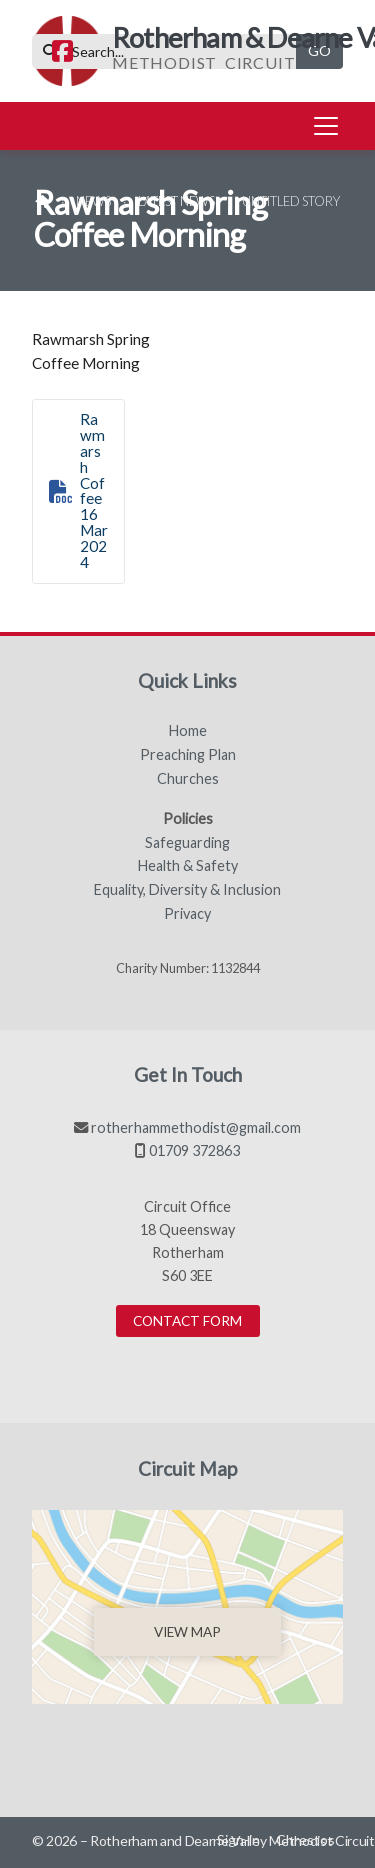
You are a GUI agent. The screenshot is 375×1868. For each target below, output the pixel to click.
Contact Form (187, 1321)
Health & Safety (188, 866)
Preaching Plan (188, 755)
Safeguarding (187, 843)
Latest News (176, 201)
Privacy (187, 914)
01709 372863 (194, 1150)
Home (188, 731)
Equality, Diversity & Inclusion (187, 890)
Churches (188, 779)
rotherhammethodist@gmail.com (196, 1127)
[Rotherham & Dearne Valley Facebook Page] (62, 53)
